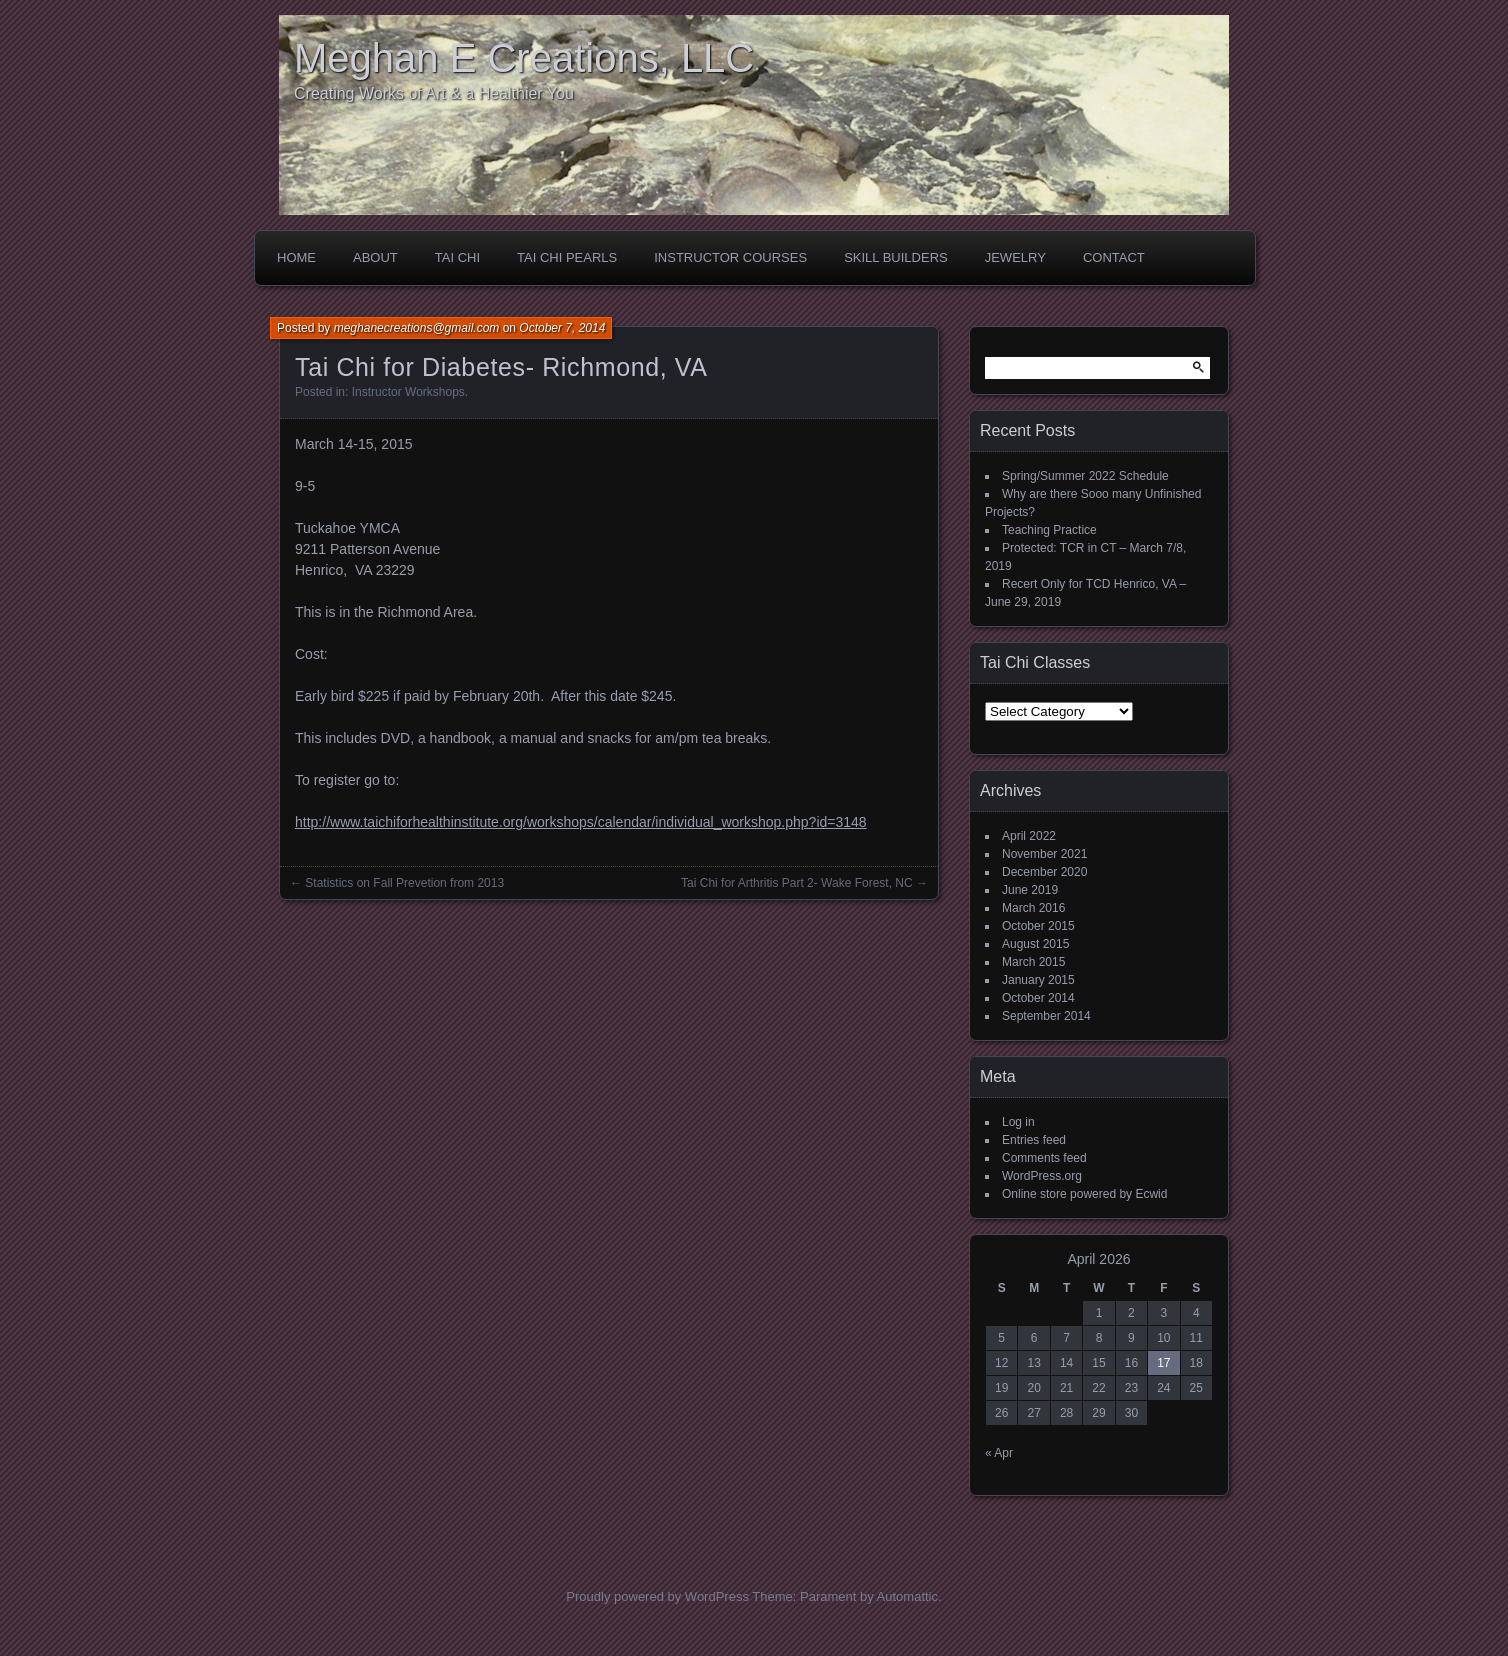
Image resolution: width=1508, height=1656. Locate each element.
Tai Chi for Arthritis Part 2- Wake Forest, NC (797, 883)
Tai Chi (457, 257)
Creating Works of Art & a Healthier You (434, 93)
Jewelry (1015, 257)
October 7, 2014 (562, 328)
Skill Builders (896, 257)
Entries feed (1034, 1140)
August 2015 (1035, 944)
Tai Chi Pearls (567, 257)
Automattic (907, 1596)
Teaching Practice (1049, 530)
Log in (1018, 1122)
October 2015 (1038, 926)
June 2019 (1030, 890)
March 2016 (1033, 908)
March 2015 (1033, 962)
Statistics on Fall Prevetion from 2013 (404, 883)
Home (296, 257)
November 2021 (1044, 854)
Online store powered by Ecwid (1084, 1194)
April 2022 (1029, 836)
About (375, 257)
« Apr (999, 1453)
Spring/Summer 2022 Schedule (1085, 476)
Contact (1114, 257)
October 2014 (1038, 998)
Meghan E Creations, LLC (524, 58)
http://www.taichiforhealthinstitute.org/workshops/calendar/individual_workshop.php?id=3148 (581, 822)
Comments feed (1044, 1158)
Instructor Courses (730, 257)
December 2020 (1044, 872)
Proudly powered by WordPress (657, 1596)
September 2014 (1046, 1016)
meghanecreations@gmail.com (417, 328)
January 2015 (1038, 980)
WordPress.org (1042, 1176)
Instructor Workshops (408, 392)
